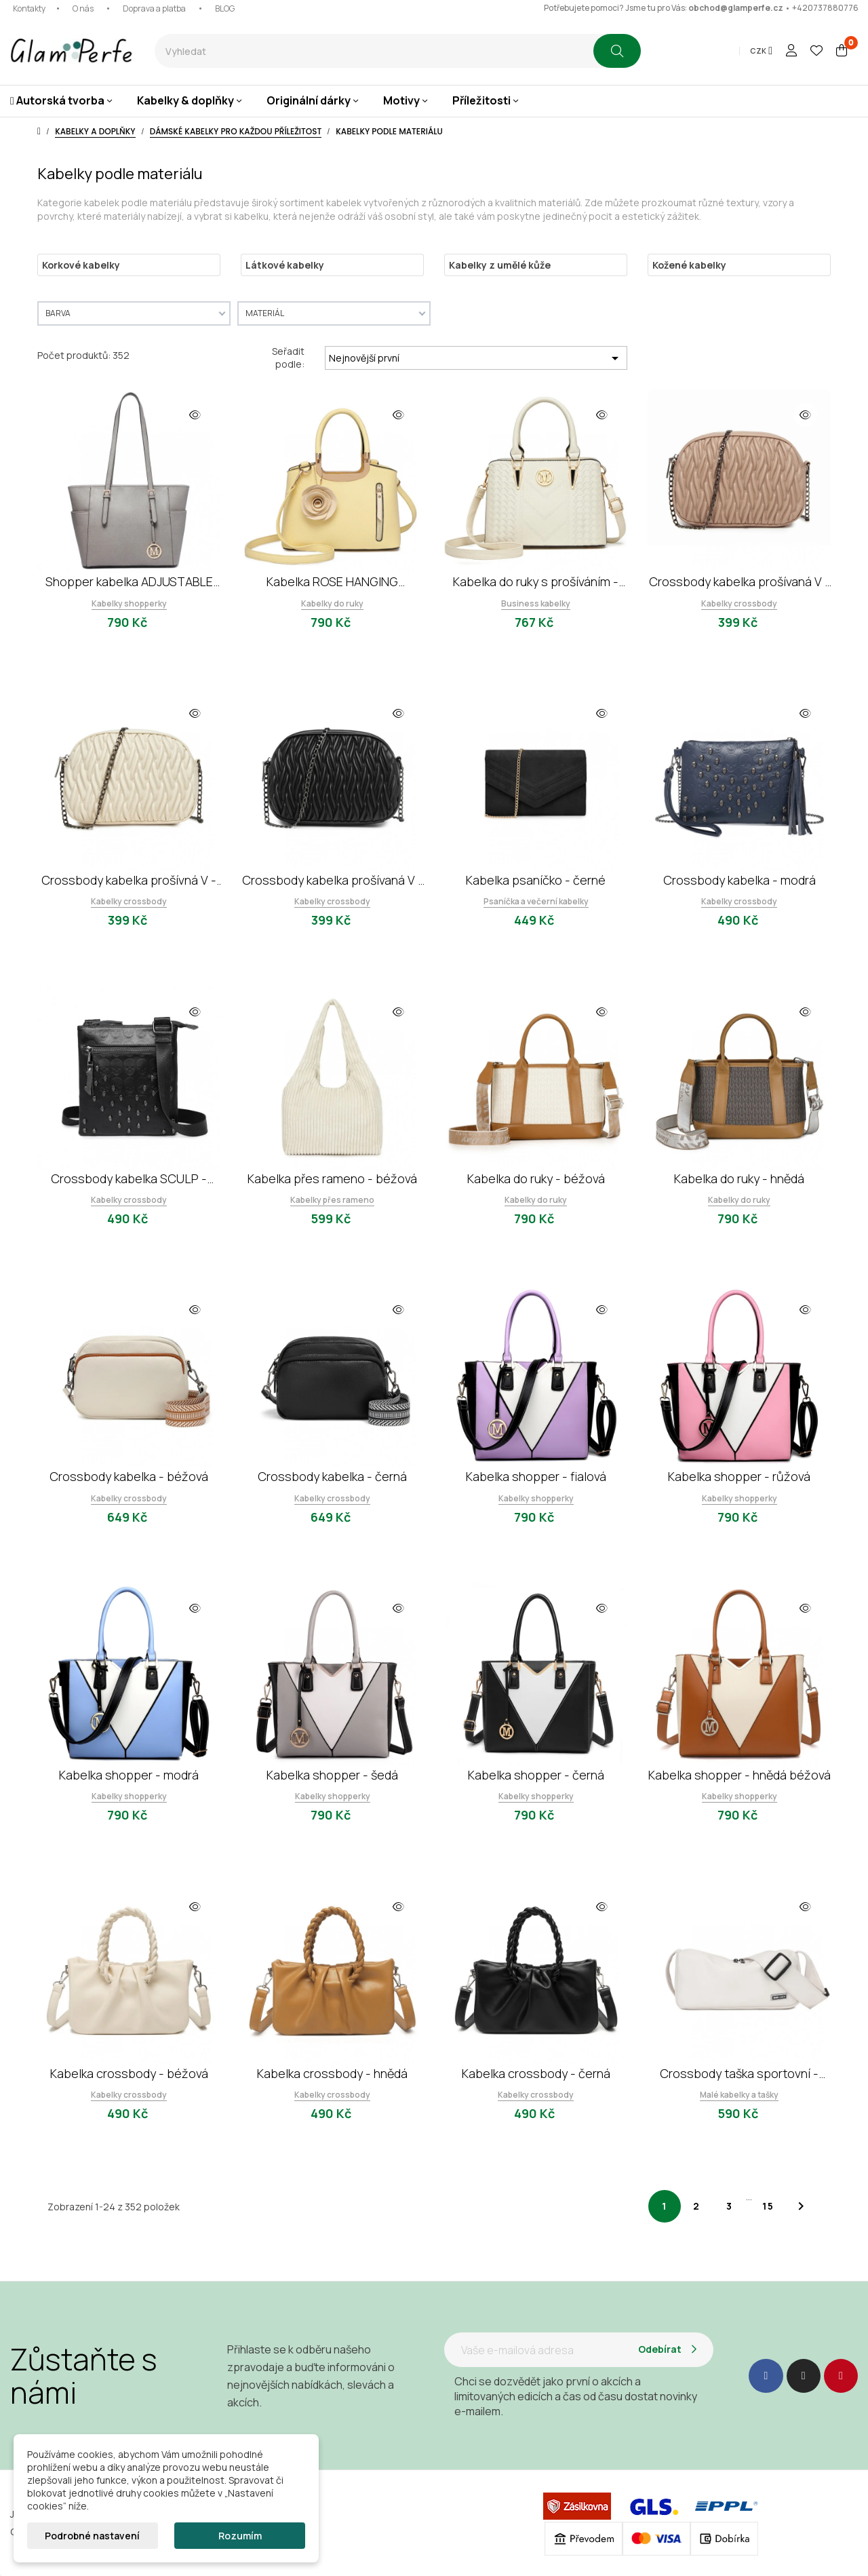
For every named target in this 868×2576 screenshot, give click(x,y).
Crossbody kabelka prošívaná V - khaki (739, 581)
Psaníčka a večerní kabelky (536, 901)
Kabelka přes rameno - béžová (332, 1178)
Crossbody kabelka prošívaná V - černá (332, 880)
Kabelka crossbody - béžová (129, 2073)
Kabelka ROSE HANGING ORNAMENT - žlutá (332, 581)
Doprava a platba (154, 8)
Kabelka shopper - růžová (739, 1476)
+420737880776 (825, 8)
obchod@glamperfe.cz (735, 8)
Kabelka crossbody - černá (536, 2073)
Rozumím (240, 2535)
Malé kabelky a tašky (739, 2094)
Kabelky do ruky (332, 603)
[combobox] (374, 51)
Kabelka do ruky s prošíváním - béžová (535, 581)
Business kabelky (535, 603)
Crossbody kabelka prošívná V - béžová (128, 880)
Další (801, 2206)
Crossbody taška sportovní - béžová (739, 2073)
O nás (83, 8)
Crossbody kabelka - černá (332, 1476)
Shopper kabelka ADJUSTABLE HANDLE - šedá (129, 581)
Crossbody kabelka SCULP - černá (129, 1178)
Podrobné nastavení (92, 2535)
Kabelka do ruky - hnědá (739, 1178)
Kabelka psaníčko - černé (536, 880)
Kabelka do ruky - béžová (536, 1178)
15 (768, 2205)
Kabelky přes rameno (332, 1200)
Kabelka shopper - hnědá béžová (739, 1775)
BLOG (225, 8)
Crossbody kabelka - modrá (739, 880)
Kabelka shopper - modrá (129, 1775)
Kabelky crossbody (739, 603)
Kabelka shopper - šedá (332, 1775)
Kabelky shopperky (129, 603)
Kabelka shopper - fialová (536, 1476)
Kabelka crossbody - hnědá (332, 2073)
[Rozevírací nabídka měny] (761, 51)
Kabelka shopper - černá (536, 1775)
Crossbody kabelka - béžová (129, 1476)
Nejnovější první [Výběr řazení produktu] (476, 358)
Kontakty (29, 8)
